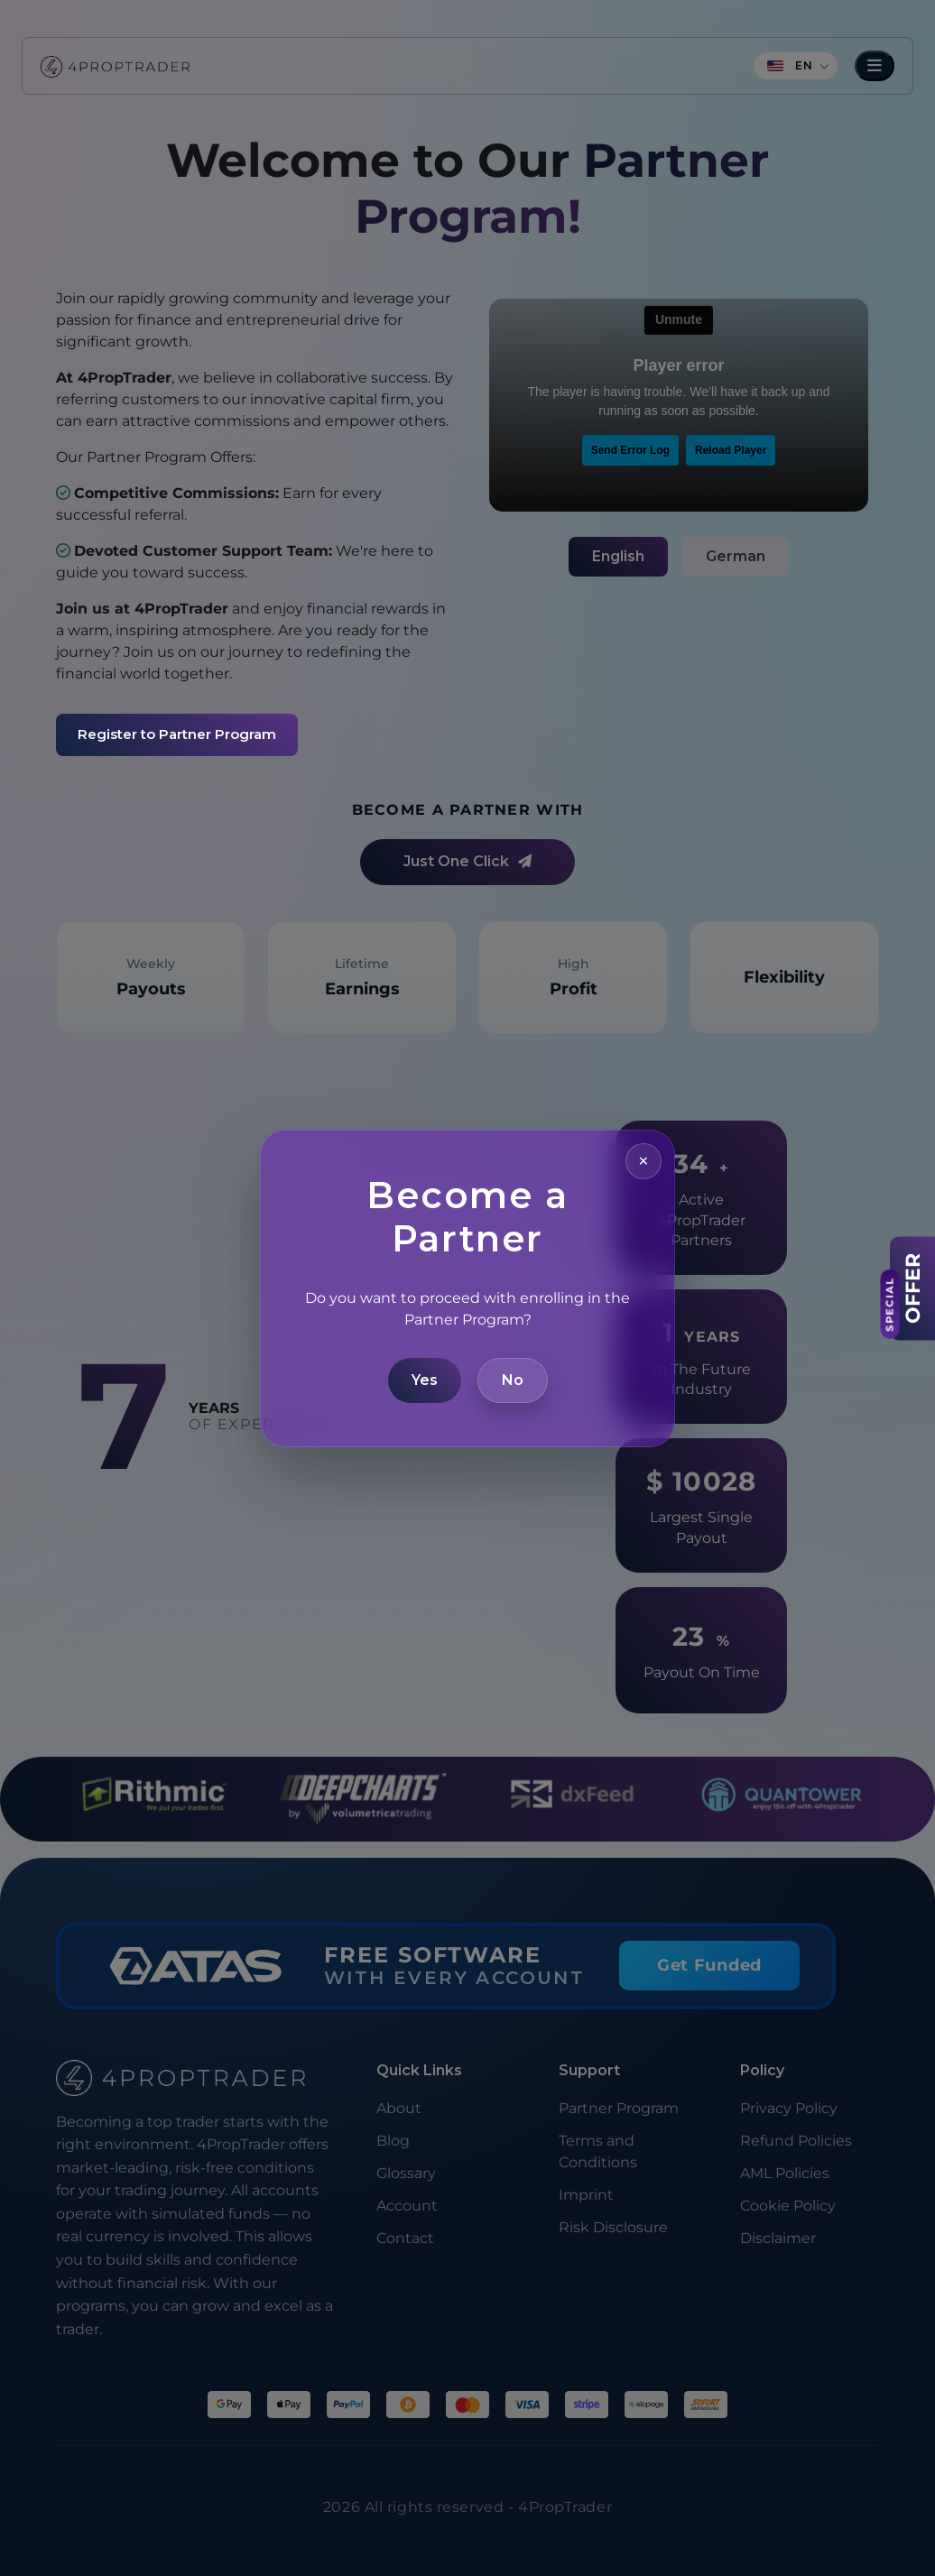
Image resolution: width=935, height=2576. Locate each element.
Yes (425, 1380)
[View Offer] (912, 1288)
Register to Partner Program (177, 734)
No (512, 1380)
